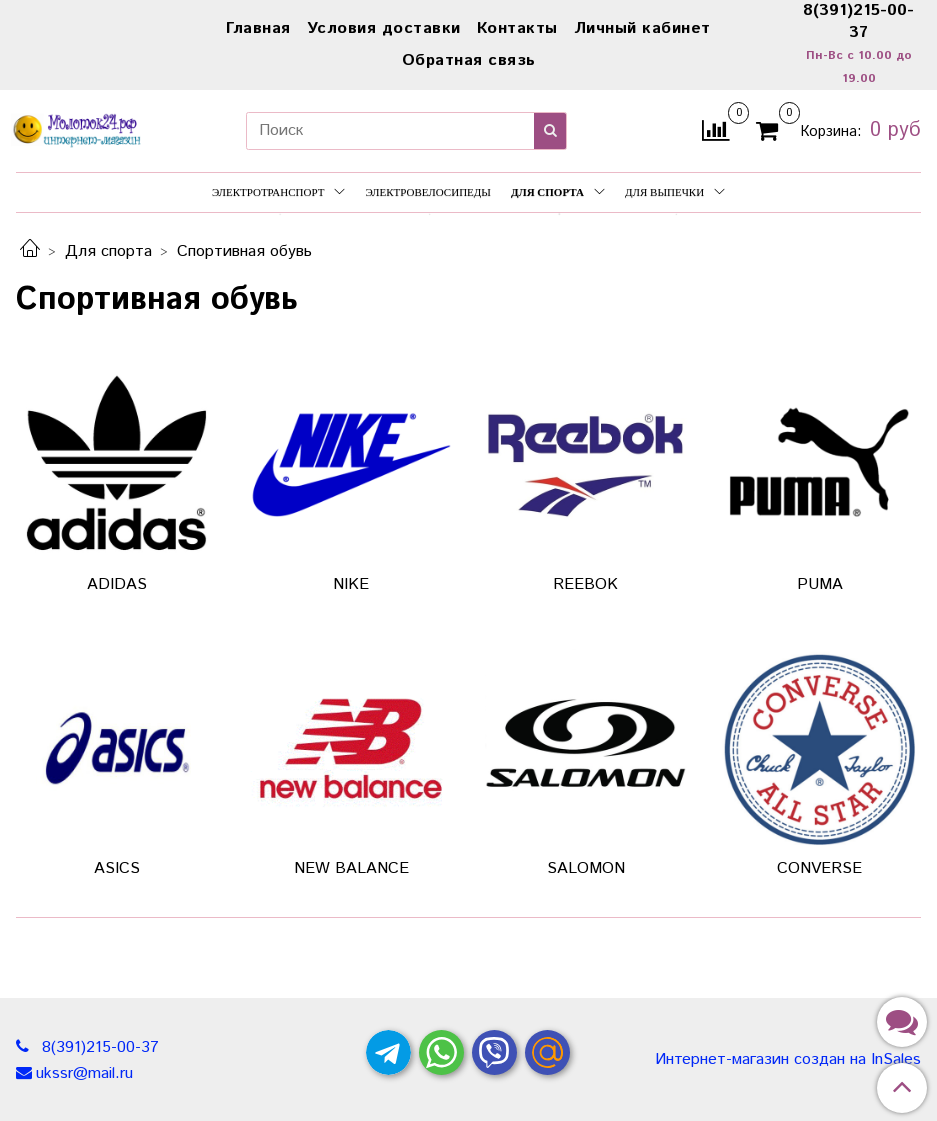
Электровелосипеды (428, 192)
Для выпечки (675, 192)
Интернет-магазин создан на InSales (788, 1060)
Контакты (517, 28)
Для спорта (558, 192)
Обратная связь (469, 60)
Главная (258, 28)
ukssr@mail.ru (84, 1073)
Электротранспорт (279, 192)
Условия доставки (384, 28)
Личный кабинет (642, 28)
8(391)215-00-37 (98, 1047)
